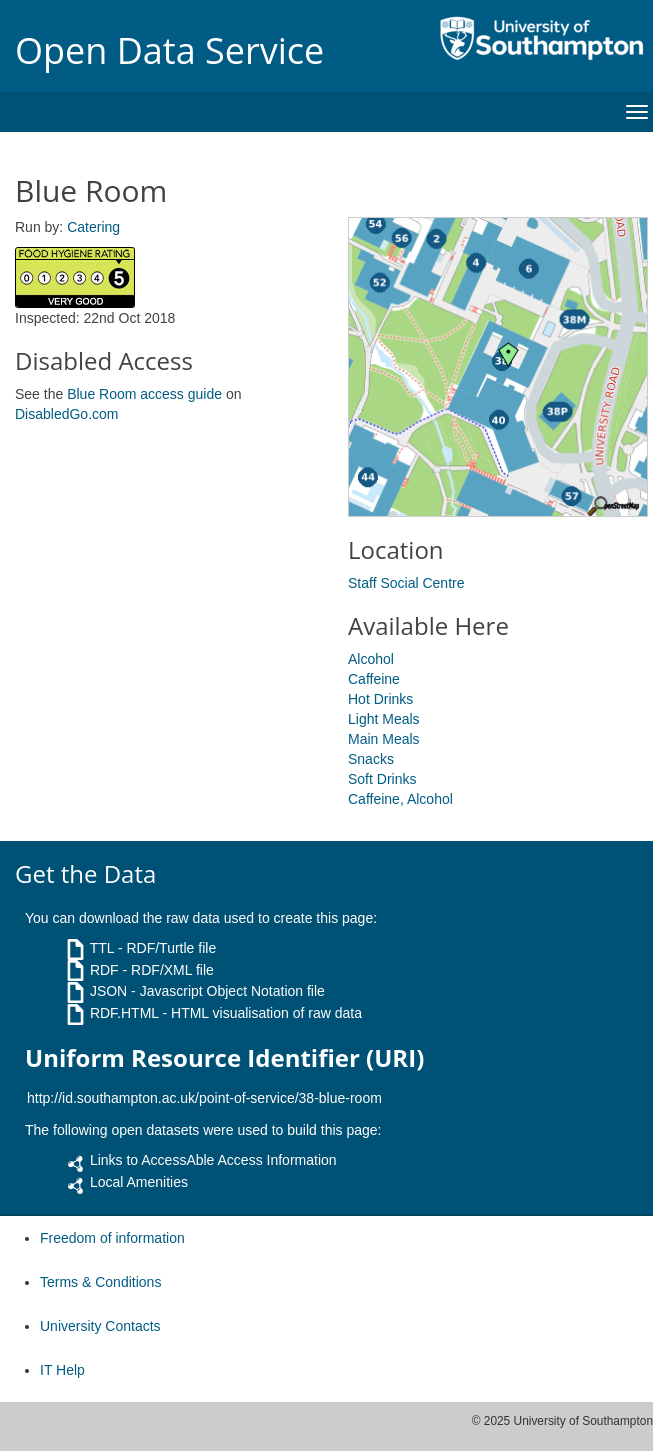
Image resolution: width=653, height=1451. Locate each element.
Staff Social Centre (406, 583)
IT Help (62, 1370)
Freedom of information (112, 1238)
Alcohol (371, 659)
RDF (104, 970)
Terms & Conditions (100, 1282)
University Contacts (100, 1326)
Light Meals (384, 719)
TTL (102, 948)
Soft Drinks (382, 779)
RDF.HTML (124, 1013)
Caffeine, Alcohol (400, 799)
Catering (93, 227)
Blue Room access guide (144, 394)
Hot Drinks (380, 699)
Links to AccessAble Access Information (213, 1160)
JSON (108, 991)
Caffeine (374, 679)
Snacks (371, 759)
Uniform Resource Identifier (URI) (224, 1058)
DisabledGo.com (67, 414)
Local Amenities (139, 1182)
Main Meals (384, 739)
